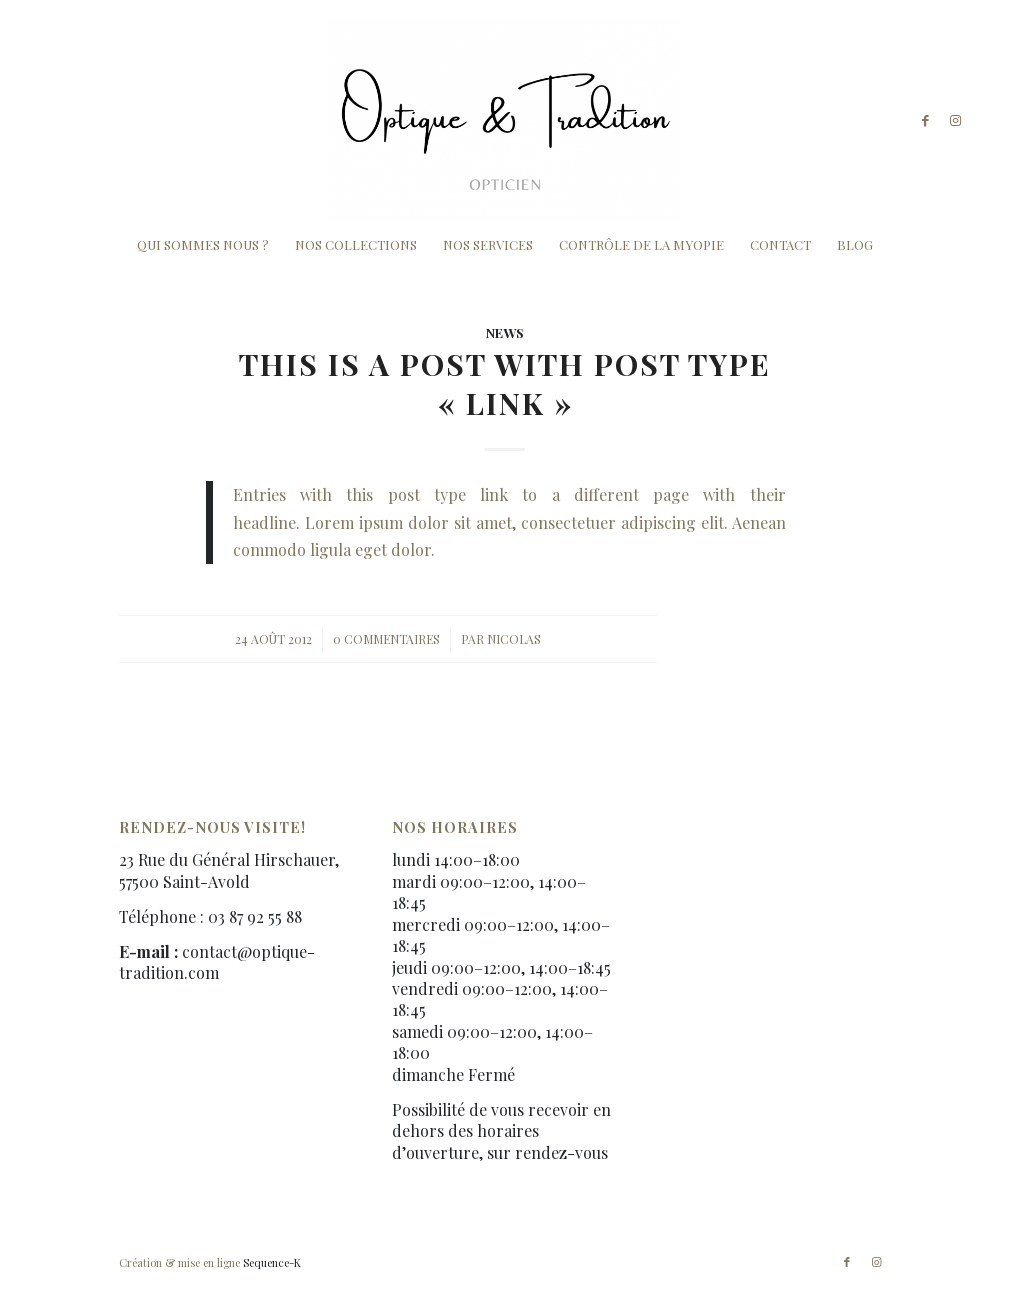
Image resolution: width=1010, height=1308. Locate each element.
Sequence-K (272, 1262)
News (505, 332)
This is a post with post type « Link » (505, 383)
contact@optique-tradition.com (217, 962)
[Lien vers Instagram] (956, 120)
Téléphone (157, 916)
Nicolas (514, 639)
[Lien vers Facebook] (926, 120)
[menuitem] (203, 245)
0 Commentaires (386, 639)
